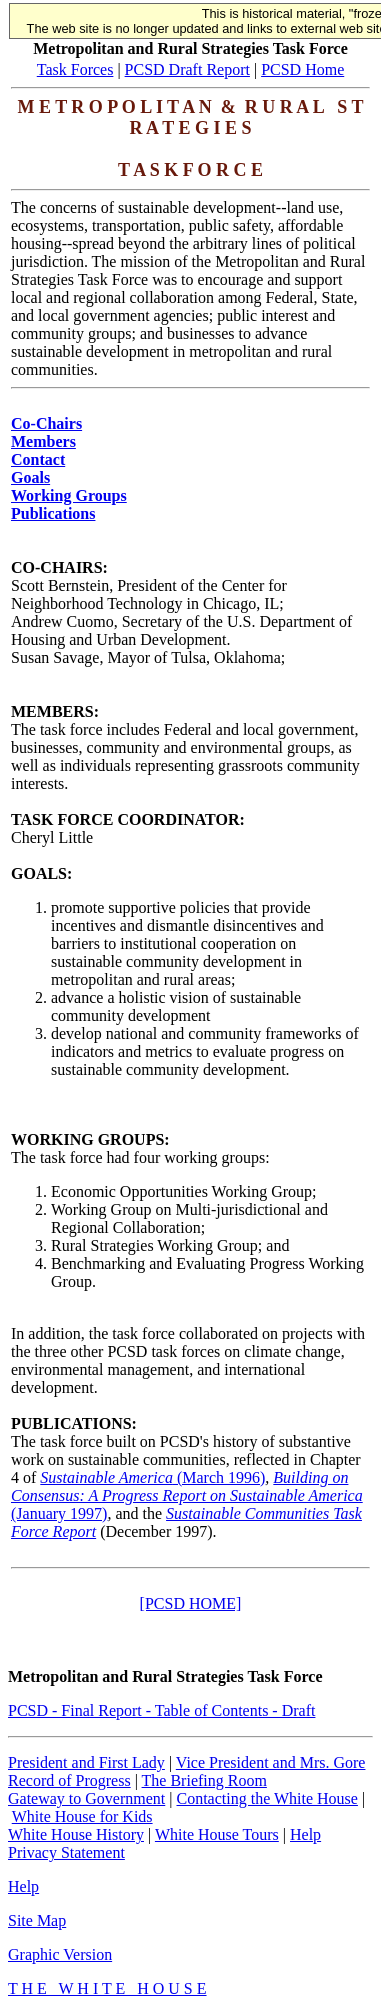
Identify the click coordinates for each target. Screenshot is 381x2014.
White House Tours (217, 1834)
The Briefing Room (204, 1780)
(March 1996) (152, 1477)
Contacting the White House (266, 1798)
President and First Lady (86, 1762)
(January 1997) (187, 1495)
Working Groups (69, 495)
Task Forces (75, 69)
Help (305, 1834)
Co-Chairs (46, 423)
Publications (53, 513)
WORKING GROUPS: (90, 1139)
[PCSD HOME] (191, 1603)
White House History (76, 1834)
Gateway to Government (86, 1798)
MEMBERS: (55, 711)
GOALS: (41, 873)
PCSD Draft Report (187, 69)
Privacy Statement (66, 1852)
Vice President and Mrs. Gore (271, 1762)
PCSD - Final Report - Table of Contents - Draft (161, 1710)
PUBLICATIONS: (74, 1423)
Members (43, 441)
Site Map (37, 1920)
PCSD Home (302, 69)
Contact (38, 459)
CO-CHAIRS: (59, 567)
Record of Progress (69, 1780)
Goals (30, 477)
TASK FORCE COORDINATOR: (128, 819)
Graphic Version (60, 1954)
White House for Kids (82, 1816)
